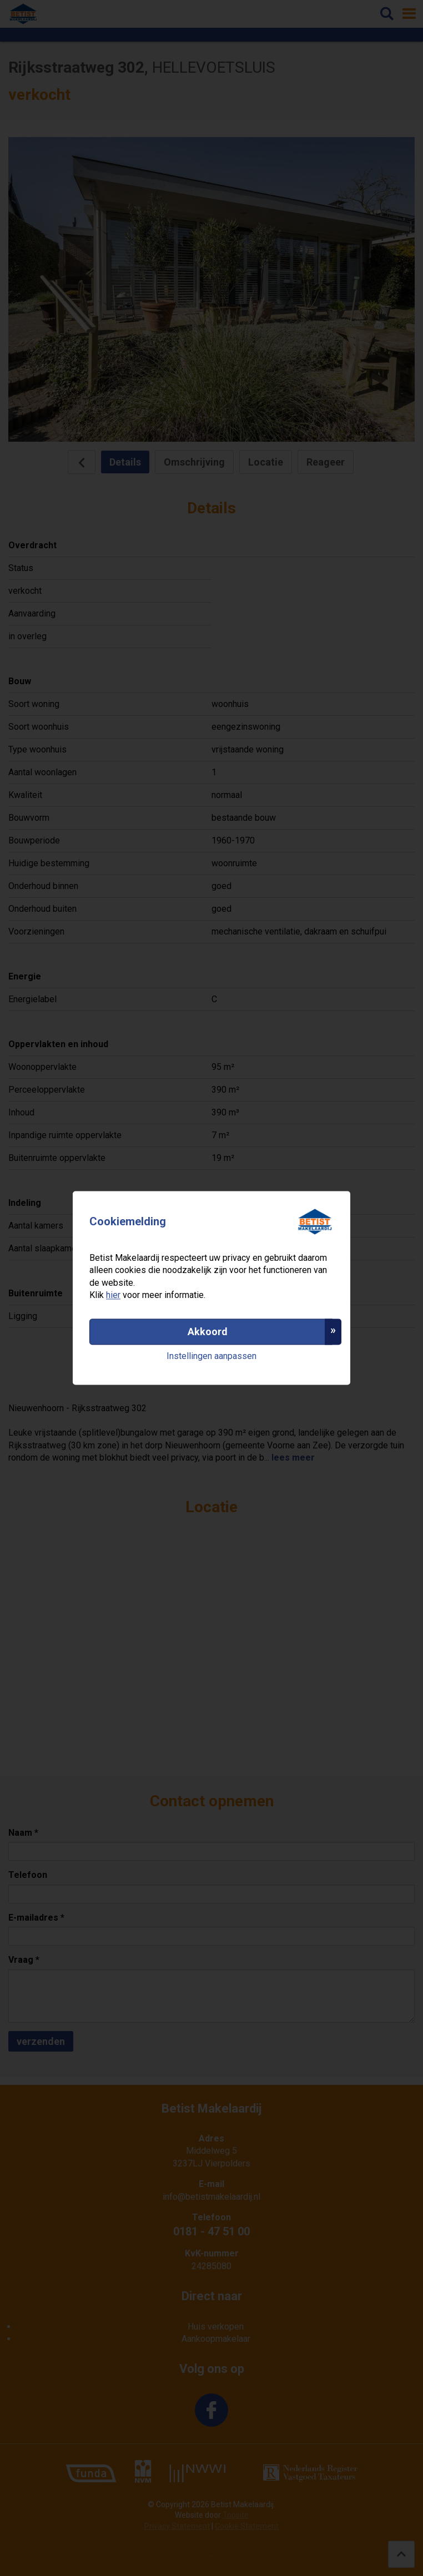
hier (113, 1295)
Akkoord (208, 1331)
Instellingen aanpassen (211, 1356)
